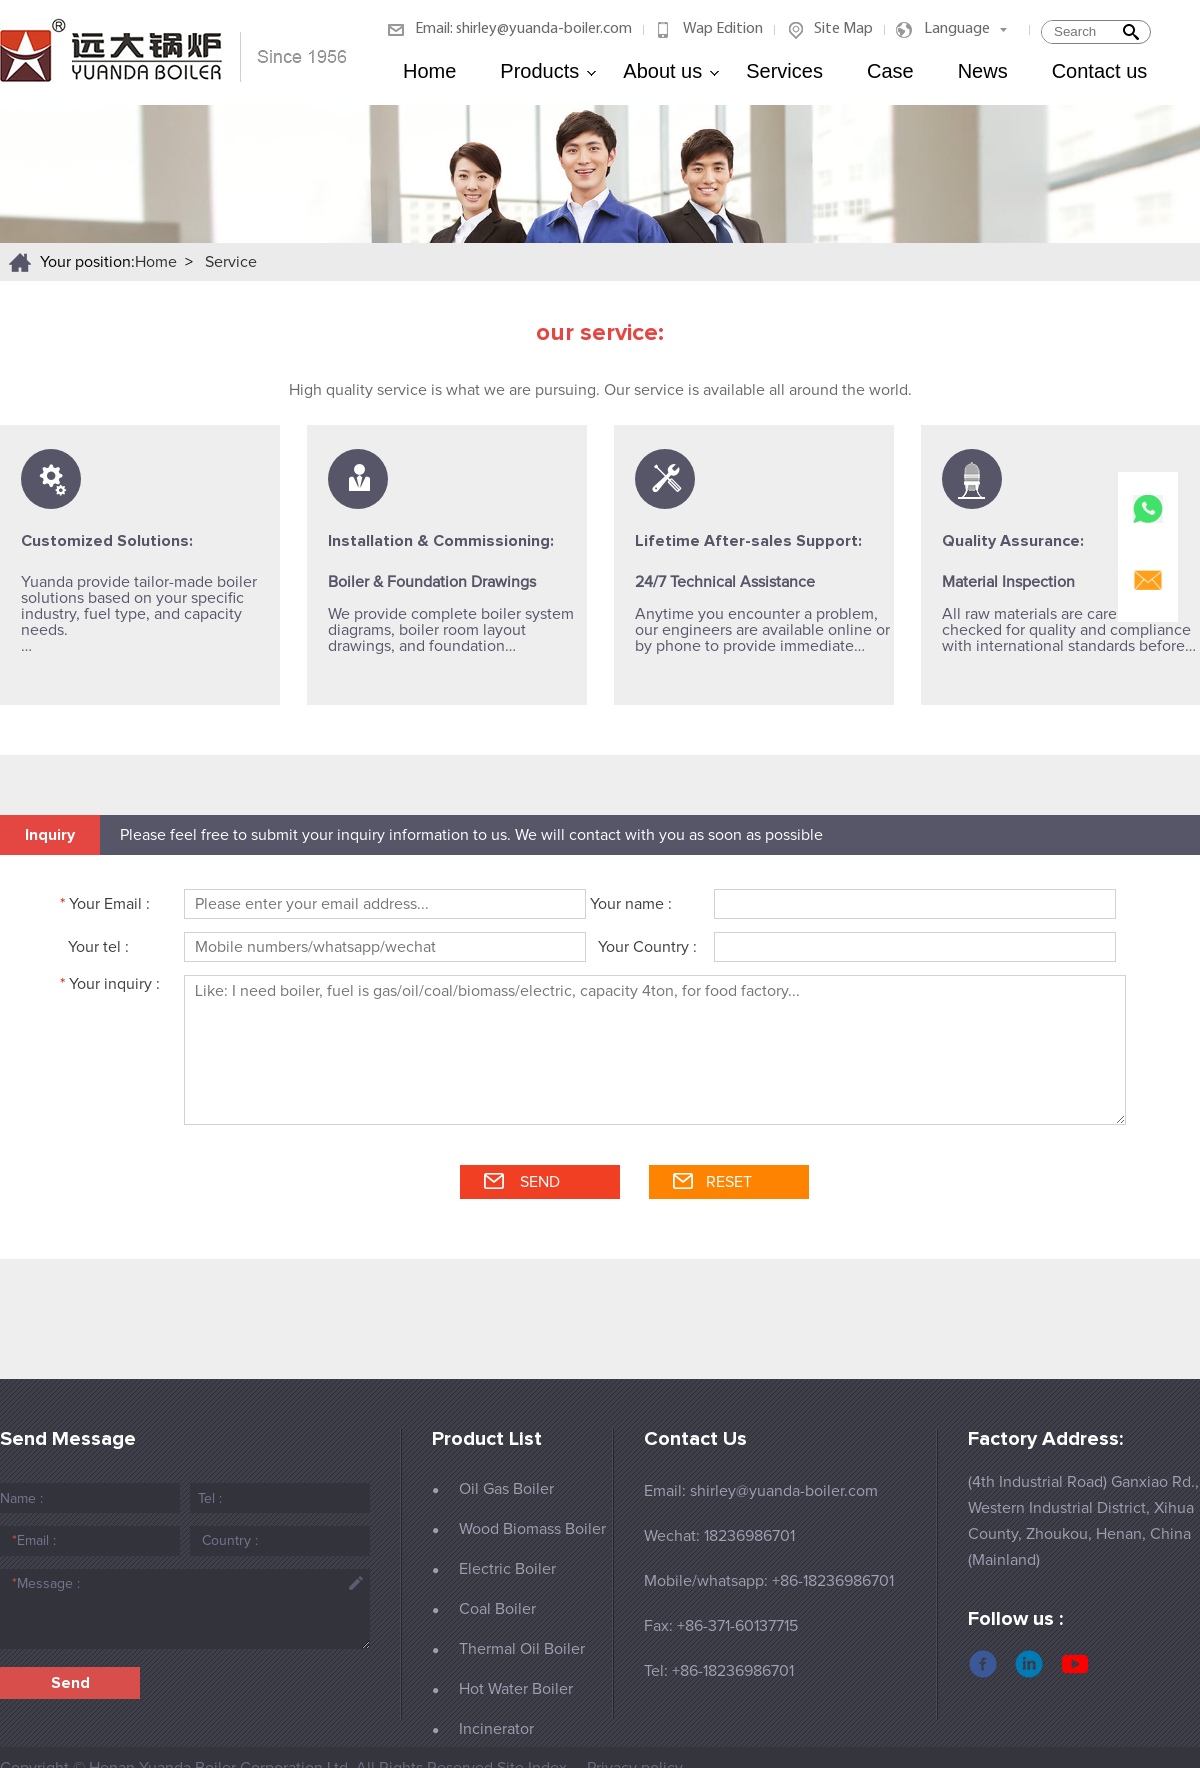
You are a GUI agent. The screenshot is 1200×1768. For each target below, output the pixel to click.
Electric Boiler (507, 1569)
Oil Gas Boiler (506, 1489)
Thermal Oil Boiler (522, 1649)
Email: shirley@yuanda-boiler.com (523, 29)
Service (231, 262)
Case (890, 71)
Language (957, 29)
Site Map (843, 29)
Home (429, 71)
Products (548, 71)
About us (671, 71)
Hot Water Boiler (516, 1689)
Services (784, 71)
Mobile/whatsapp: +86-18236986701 (769, 1581)
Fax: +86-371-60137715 (721, 1626)
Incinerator (496, 1729)
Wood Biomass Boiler (532, 1529)
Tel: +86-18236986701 (719, 1671)
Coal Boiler (497, 1609)
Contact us (1100, 71)
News (983, 71)
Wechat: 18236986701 (719, 1536)
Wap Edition (723, 29)
